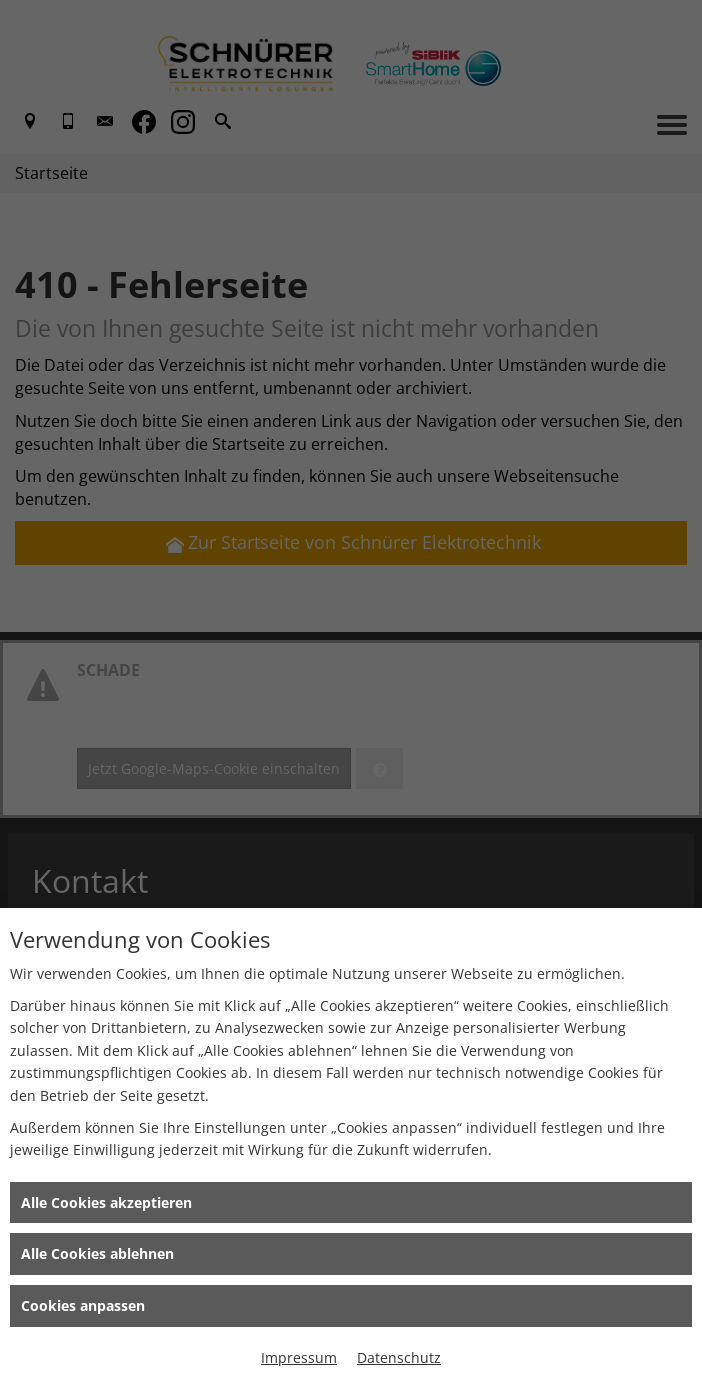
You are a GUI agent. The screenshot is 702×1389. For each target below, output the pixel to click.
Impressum (299, 1357)
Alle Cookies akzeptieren (106, 1202)
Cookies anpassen (83, 1305)
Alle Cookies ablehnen (97, 1253)
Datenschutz (399, 1357)
